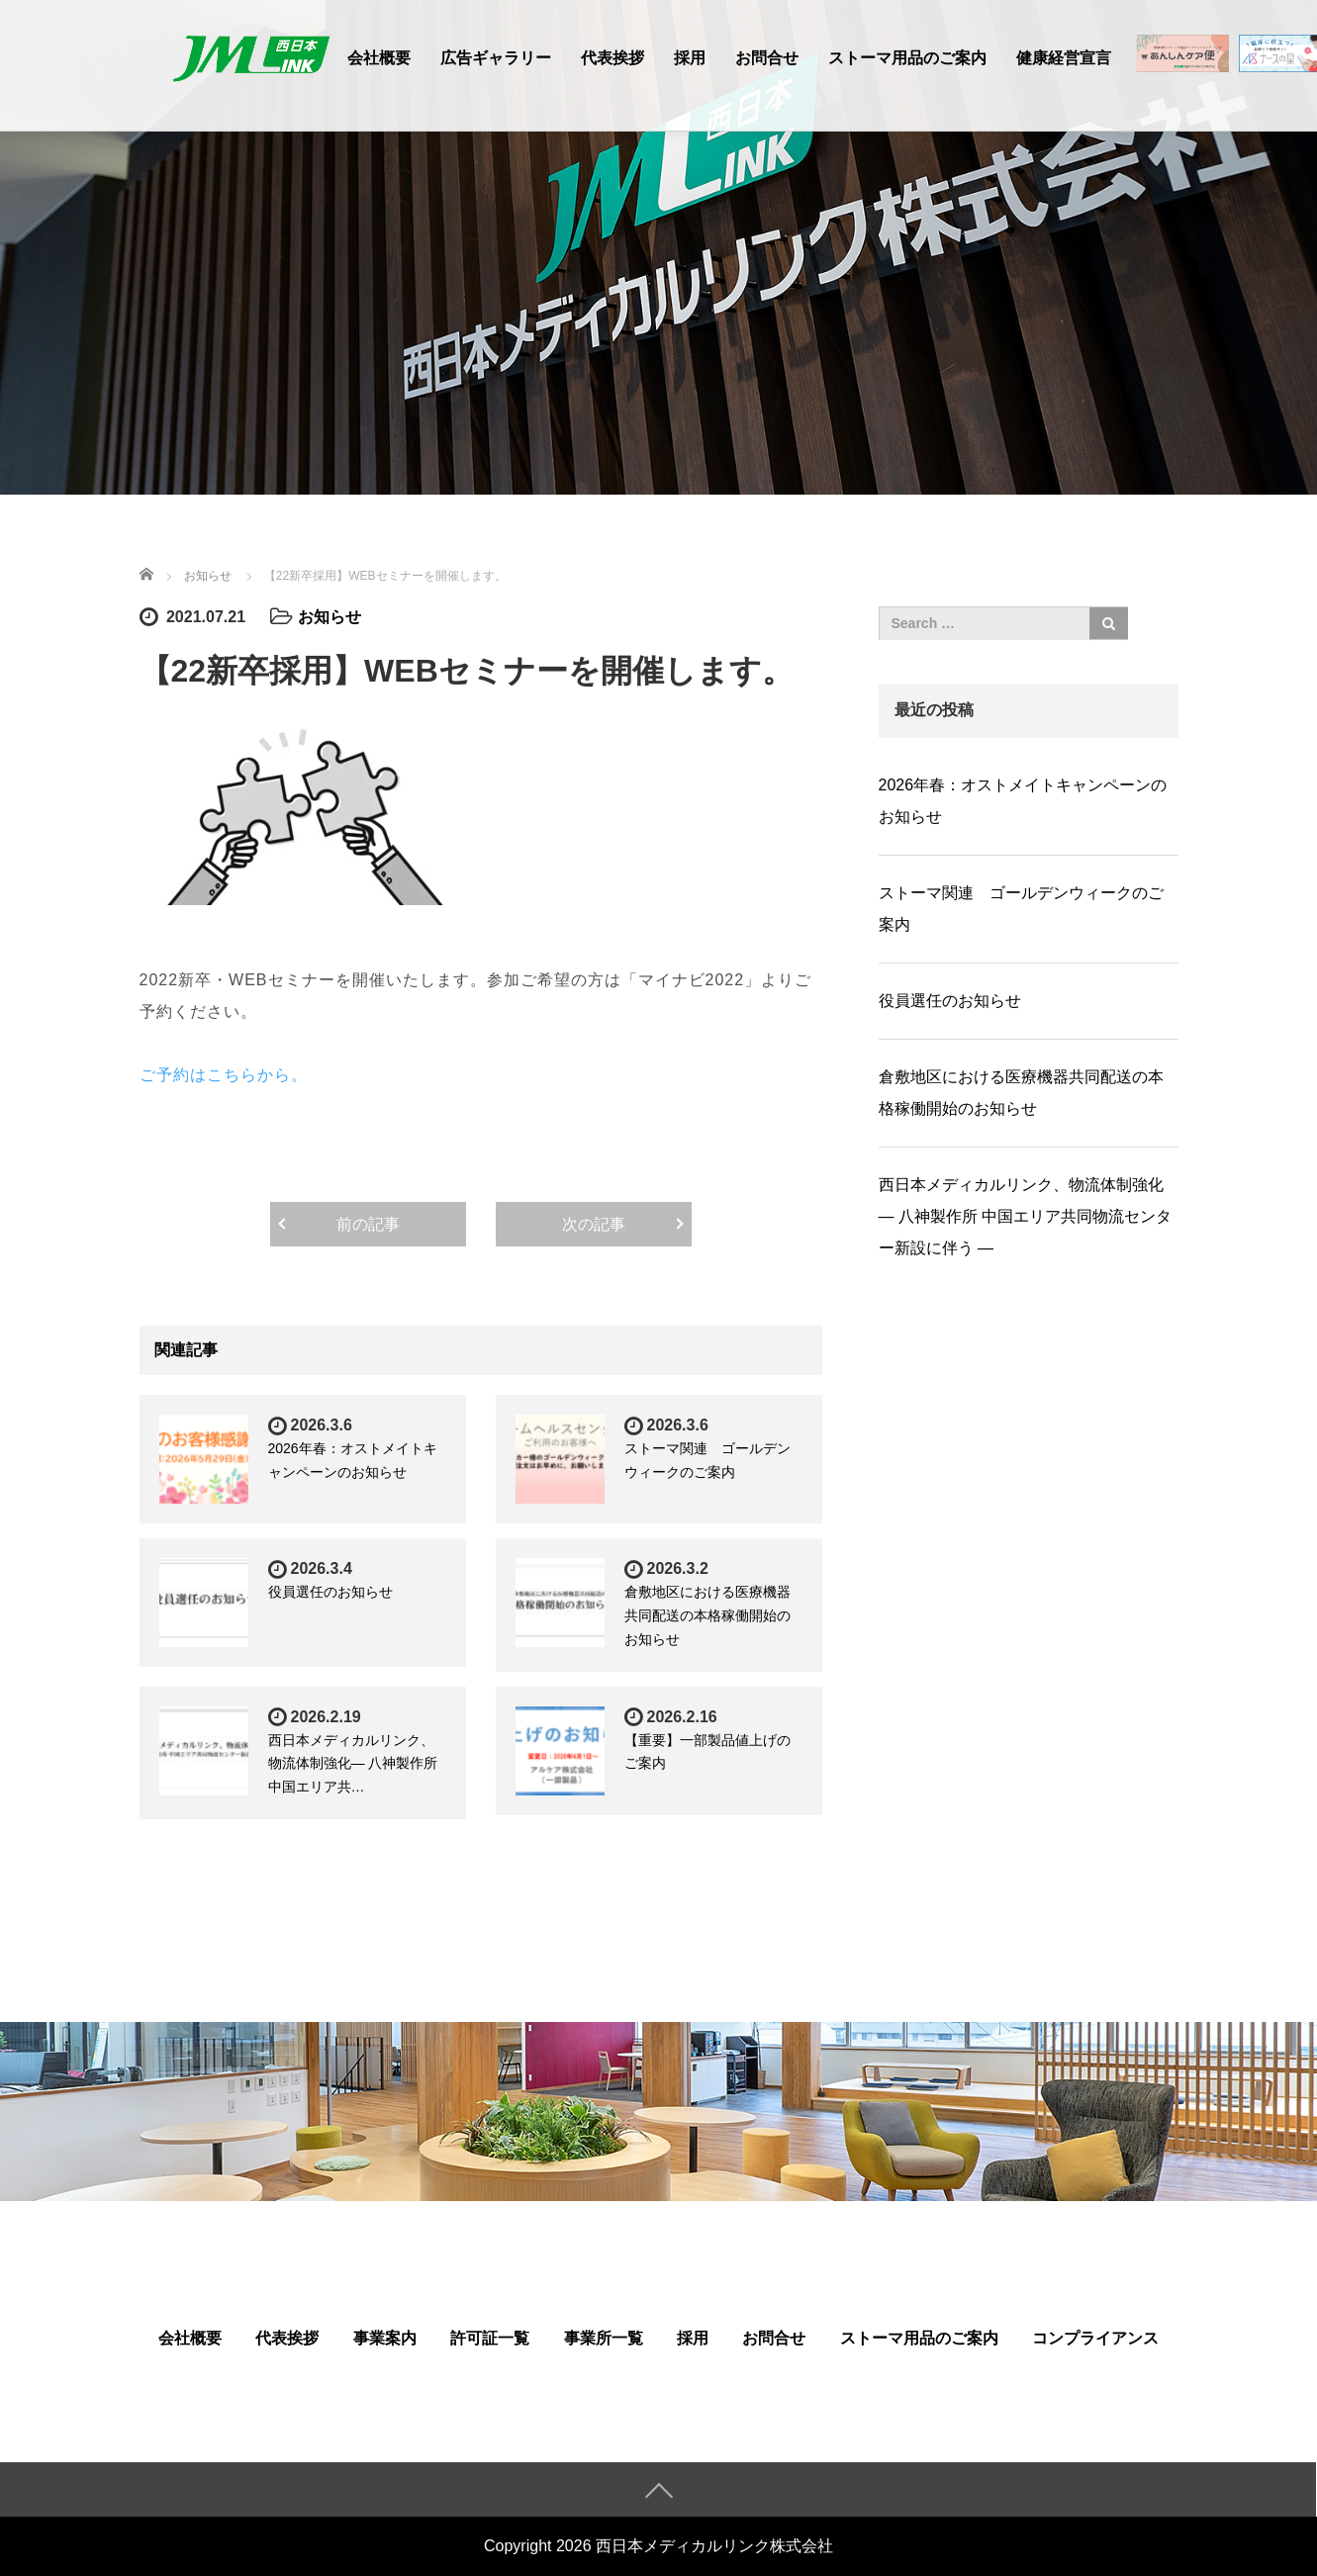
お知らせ (329, 616)
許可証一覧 (489, 2338)
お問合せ (767, 57)
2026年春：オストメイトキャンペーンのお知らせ (1023, 801)
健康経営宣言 (1063, 57)
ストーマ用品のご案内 (907, 57)
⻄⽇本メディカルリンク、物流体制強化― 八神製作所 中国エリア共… (353, 1763)
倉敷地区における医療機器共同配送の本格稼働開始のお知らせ (707, 1615)
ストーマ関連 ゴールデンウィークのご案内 (1021, 908)
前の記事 (368, 1224)
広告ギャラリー (495, 57)
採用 (690, 57)
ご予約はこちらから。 (224, 1074)
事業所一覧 (603, 2338)
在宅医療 (1182, 58)
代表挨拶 (612, 57)
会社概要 (379, 57)
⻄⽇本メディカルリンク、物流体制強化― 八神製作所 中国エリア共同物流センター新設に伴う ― (1026, 1216)
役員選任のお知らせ (330, 1592)
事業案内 (385, 2338)
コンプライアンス (1095, 2338)
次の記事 (593, 1224)
